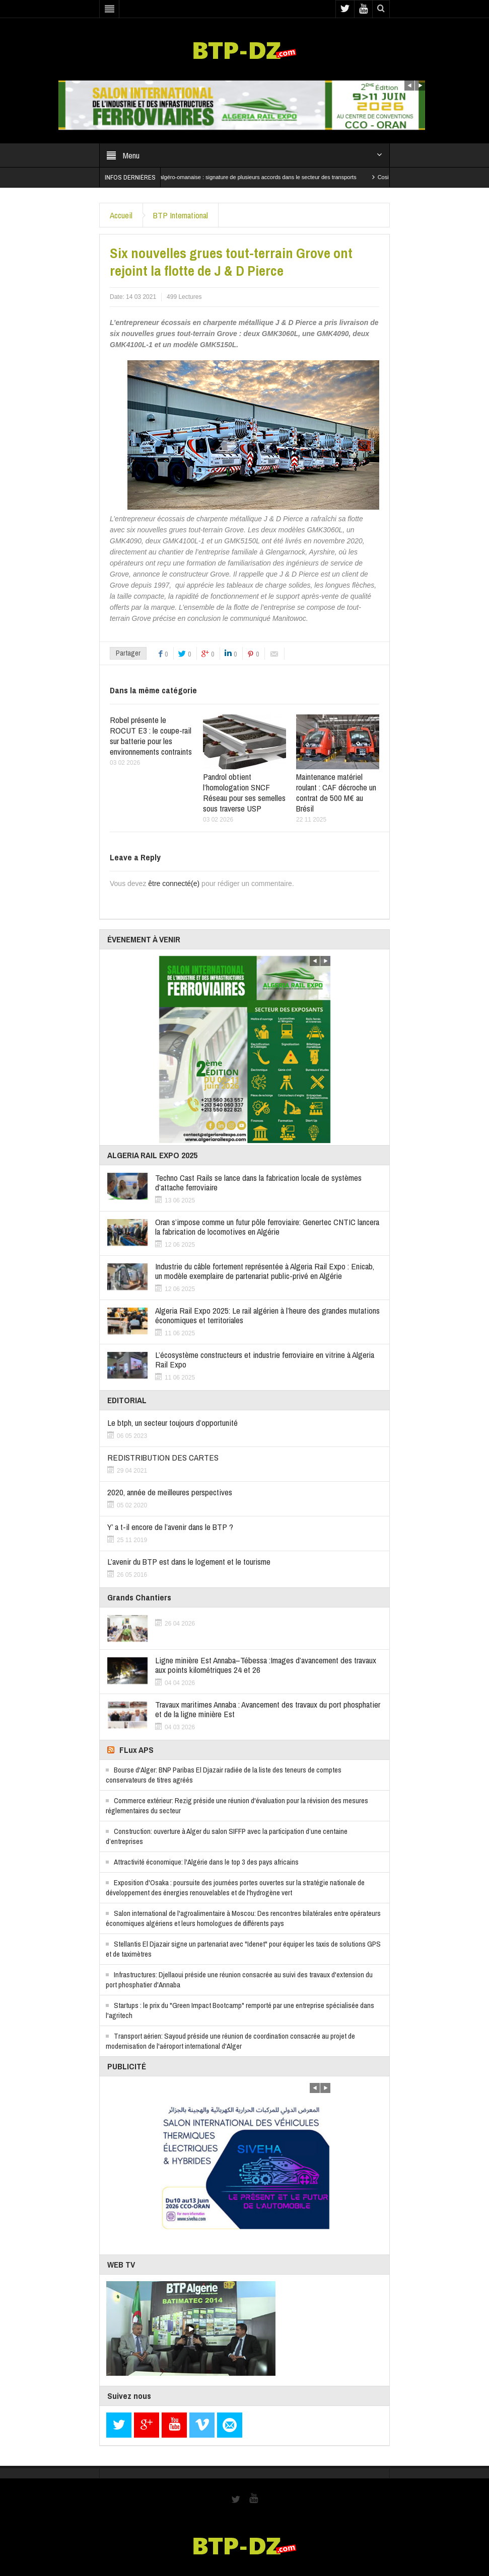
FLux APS (136, 1749)
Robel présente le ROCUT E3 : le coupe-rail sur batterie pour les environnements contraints (151, 735)
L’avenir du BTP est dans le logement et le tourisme (188, 1561)
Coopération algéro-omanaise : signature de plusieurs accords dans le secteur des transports (252, 177)
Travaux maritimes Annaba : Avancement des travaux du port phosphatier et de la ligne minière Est (267, 1709)
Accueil (121, 215)
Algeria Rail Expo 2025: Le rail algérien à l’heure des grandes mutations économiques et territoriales (267, 1315)
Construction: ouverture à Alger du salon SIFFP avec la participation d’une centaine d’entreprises (226, 1836)
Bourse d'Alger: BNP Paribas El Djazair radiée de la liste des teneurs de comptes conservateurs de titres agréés (223, 1774)
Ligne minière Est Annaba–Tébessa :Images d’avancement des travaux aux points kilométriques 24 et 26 (265, 1664)
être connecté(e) (173, 883)
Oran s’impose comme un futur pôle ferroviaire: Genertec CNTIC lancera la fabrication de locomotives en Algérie (267, 1226)
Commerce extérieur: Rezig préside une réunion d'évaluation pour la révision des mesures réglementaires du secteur (237, 1805)
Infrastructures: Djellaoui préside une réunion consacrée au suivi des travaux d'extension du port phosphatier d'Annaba (239, 1979)
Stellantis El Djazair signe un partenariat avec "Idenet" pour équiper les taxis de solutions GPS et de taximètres (243, 1949)
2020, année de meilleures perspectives (169, 1492)
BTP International (180, 215)
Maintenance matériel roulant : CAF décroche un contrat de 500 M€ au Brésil (336, 792)
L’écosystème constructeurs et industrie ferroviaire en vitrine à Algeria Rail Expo (264, 1359)
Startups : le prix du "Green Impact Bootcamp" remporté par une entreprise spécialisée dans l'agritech (240, 2010)
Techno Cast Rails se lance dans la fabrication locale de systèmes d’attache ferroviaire (258, 1182)
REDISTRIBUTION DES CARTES (163, 1457)
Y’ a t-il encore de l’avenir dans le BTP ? (170, 1527)
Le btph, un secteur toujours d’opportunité (172, 1422)
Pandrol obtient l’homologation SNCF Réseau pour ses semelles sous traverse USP (244, 792)
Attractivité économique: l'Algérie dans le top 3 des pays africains (206, 1862)
